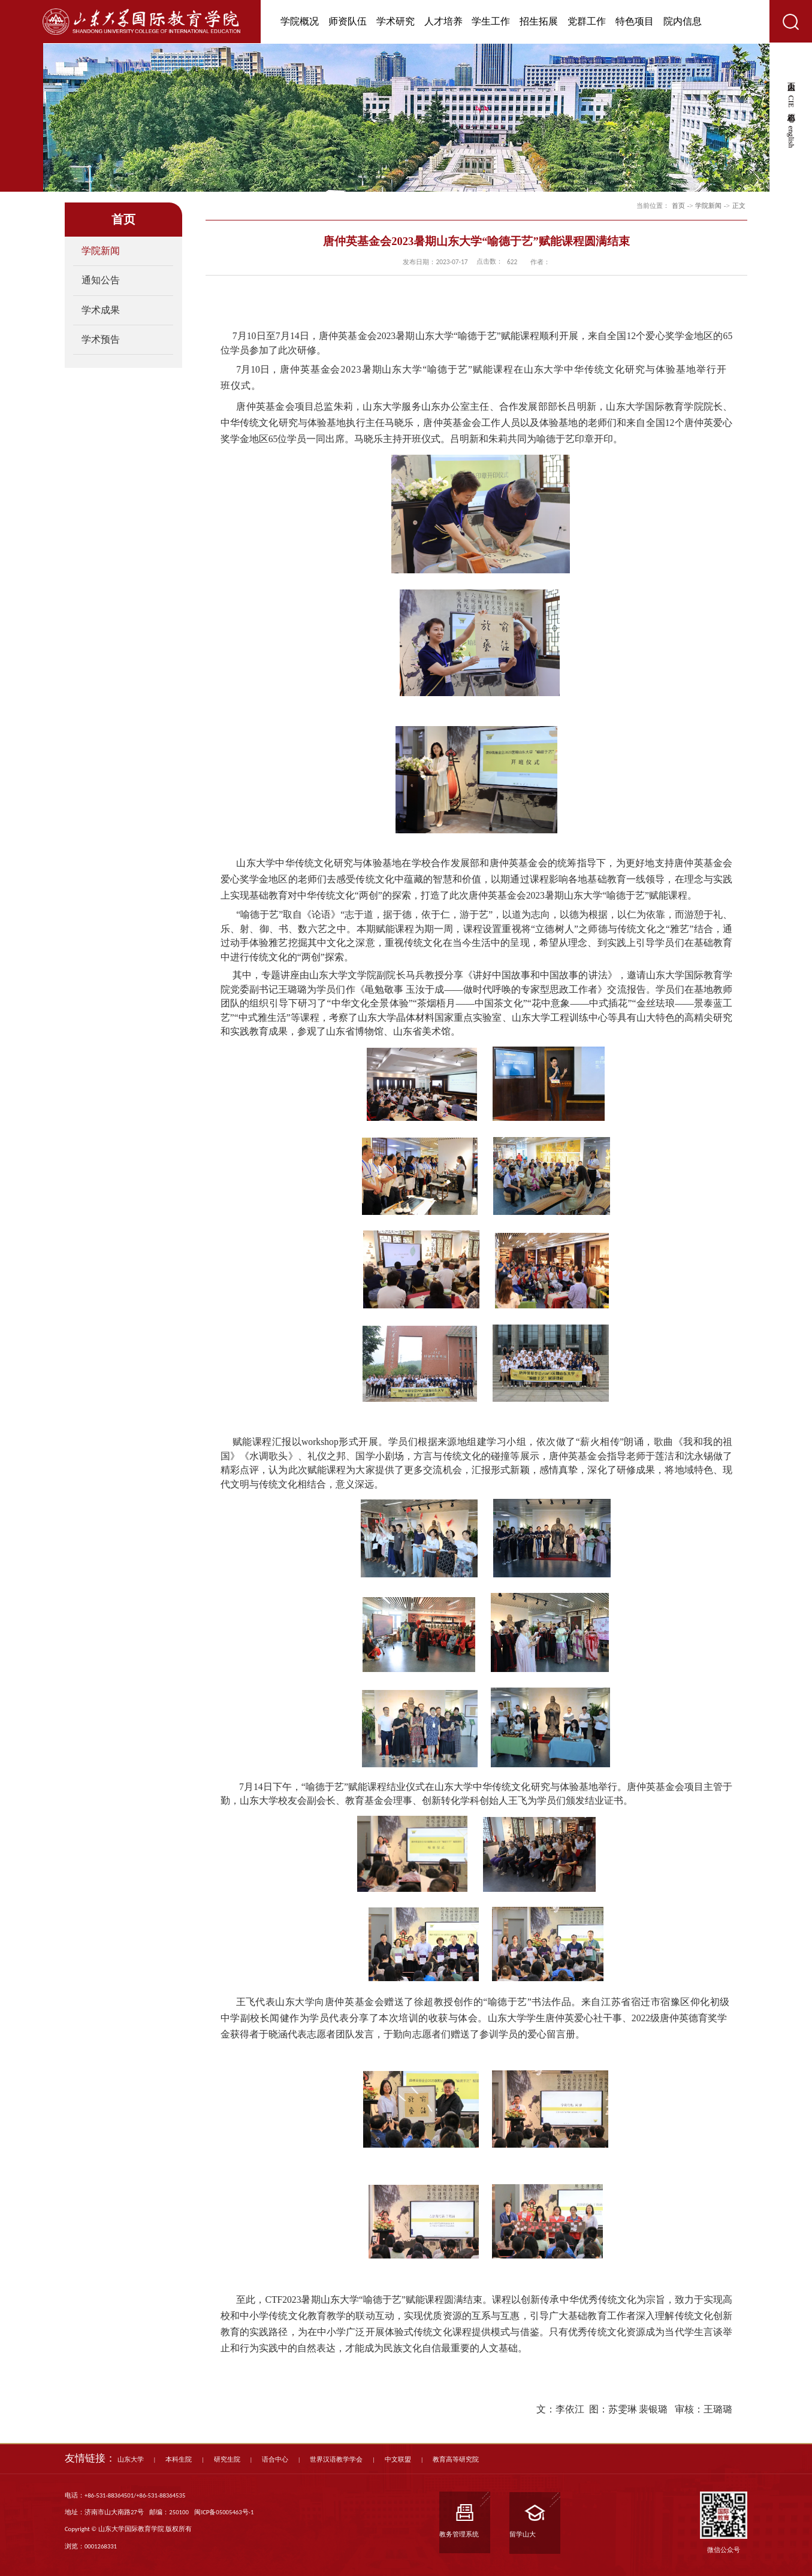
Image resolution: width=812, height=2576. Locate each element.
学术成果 (100, 310)
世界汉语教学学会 (336, 2459)
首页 (678, 205)
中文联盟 (398, 2459)
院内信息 (682, 21)
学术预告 (100, 339)
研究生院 (227, 2459)
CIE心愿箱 (791, 101)
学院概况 (299, 21)
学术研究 (395, 21)
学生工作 (491, 21)
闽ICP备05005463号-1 (223, 2512)
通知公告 (100, 280)
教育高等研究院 (456, 2459)
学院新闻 (100, 251)
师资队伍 (347, 21)
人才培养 (443, 21)
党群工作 (587, 21)
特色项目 (634, 21)
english (791, 137)
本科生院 (178, 2459)
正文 (738, 205)
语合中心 (275, 2459)
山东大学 (130, 2459)
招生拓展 (539, 21)
